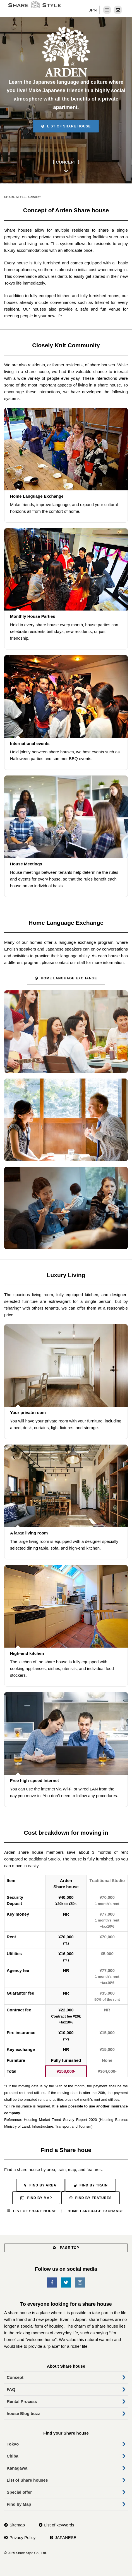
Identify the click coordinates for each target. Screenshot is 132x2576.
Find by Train (91, 2185)
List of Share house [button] (66, 126)
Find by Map (36, 2198)
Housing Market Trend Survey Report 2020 (60, 2120)
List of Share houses (27, 2480)
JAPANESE (65, 2537)
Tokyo (13, 2444)
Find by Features (90, 2198)
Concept (15, 2377)
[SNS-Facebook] (52, 2282)
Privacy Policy (22, 2537)
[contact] (118, 10)
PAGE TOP (66, 2248)
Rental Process (22, 2401)
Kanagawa (17, 2468)
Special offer (19, 2492)
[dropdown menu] (107, 10)
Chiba (12, 2456)
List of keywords (59, 2525)
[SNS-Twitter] (66, 2282)
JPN (93, 10)
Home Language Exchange (66, 978)
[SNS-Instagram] (80, 2282)
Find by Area (40, 2185)
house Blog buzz (23, 2413)
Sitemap (17, 2525)
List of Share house (32, 2211)
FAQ (11, 2389)
